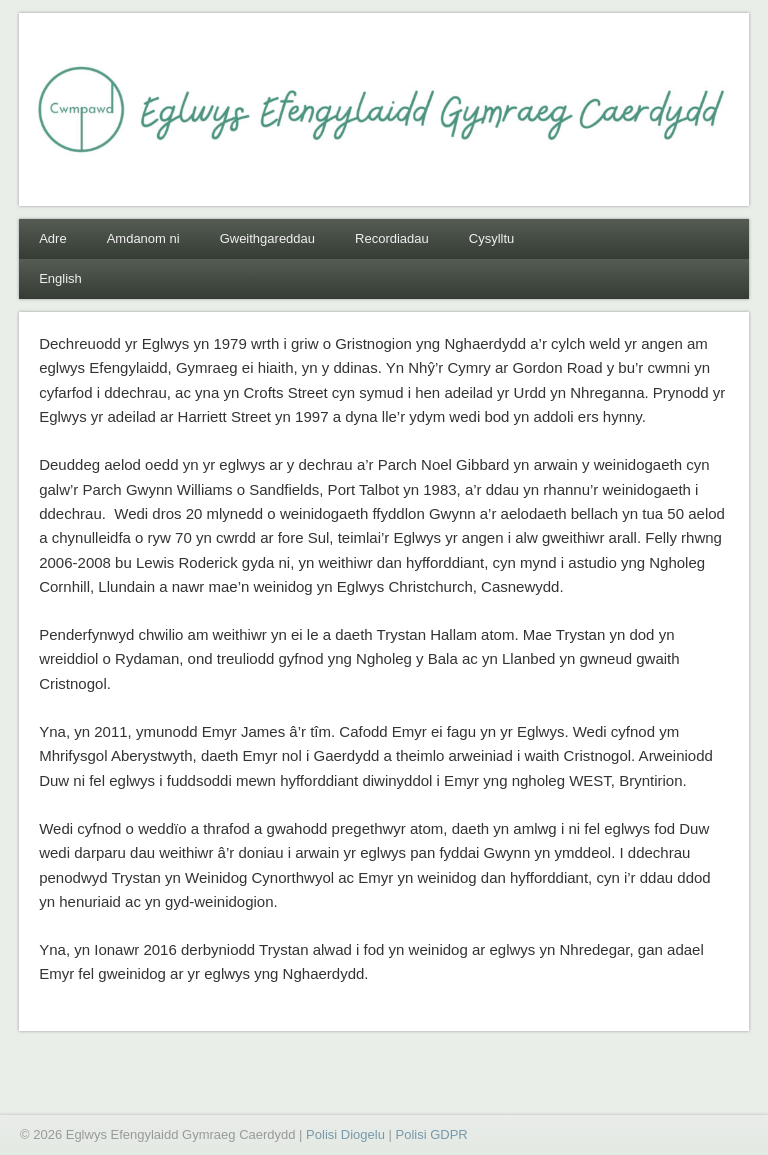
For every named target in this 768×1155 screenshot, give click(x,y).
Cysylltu (492, 238)
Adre (52, 238)
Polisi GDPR (431, 1134)
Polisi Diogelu (345, 1134)
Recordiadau (392, 238)
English (60, 278)
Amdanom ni (143, 238)
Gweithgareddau (267, 238)
